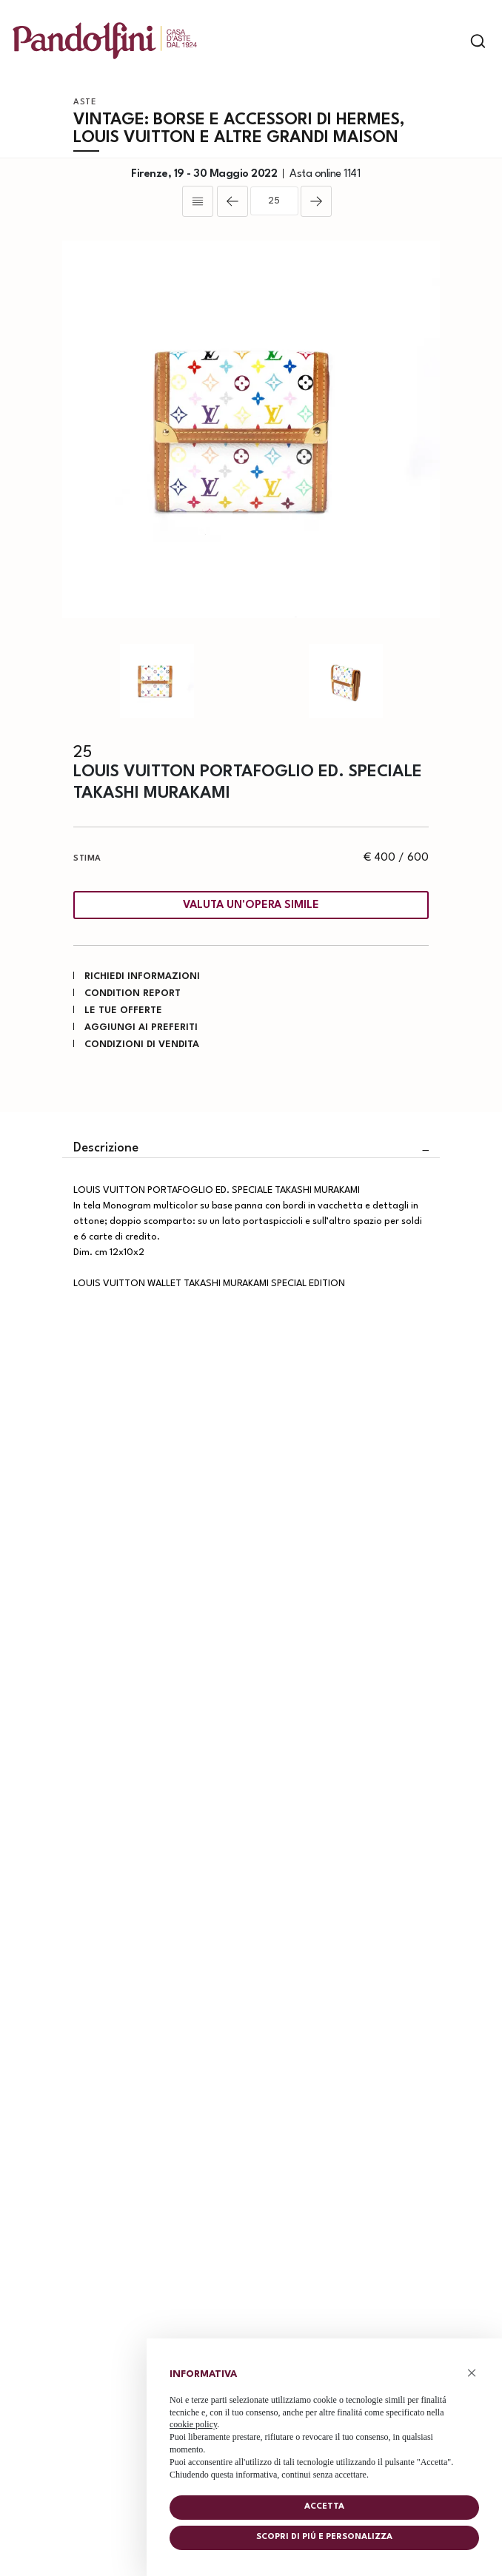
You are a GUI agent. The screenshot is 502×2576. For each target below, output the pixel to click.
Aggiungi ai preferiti (141, 1027)
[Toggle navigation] (452, 41)
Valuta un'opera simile (251, 905)
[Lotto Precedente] (232, 201)
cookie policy (193, 2424)
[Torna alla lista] (197, 201)
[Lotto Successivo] (316, 201)
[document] (324, 2421)
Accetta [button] (324, 2507)
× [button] (472, 2373)
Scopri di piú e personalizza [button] (324, 2537)
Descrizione (105, 1148)
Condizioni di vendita (141, 1044)
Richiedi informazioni (142, 976)
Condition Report (132, 993)
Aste (84, 102)
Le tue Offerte (123, 1010)
